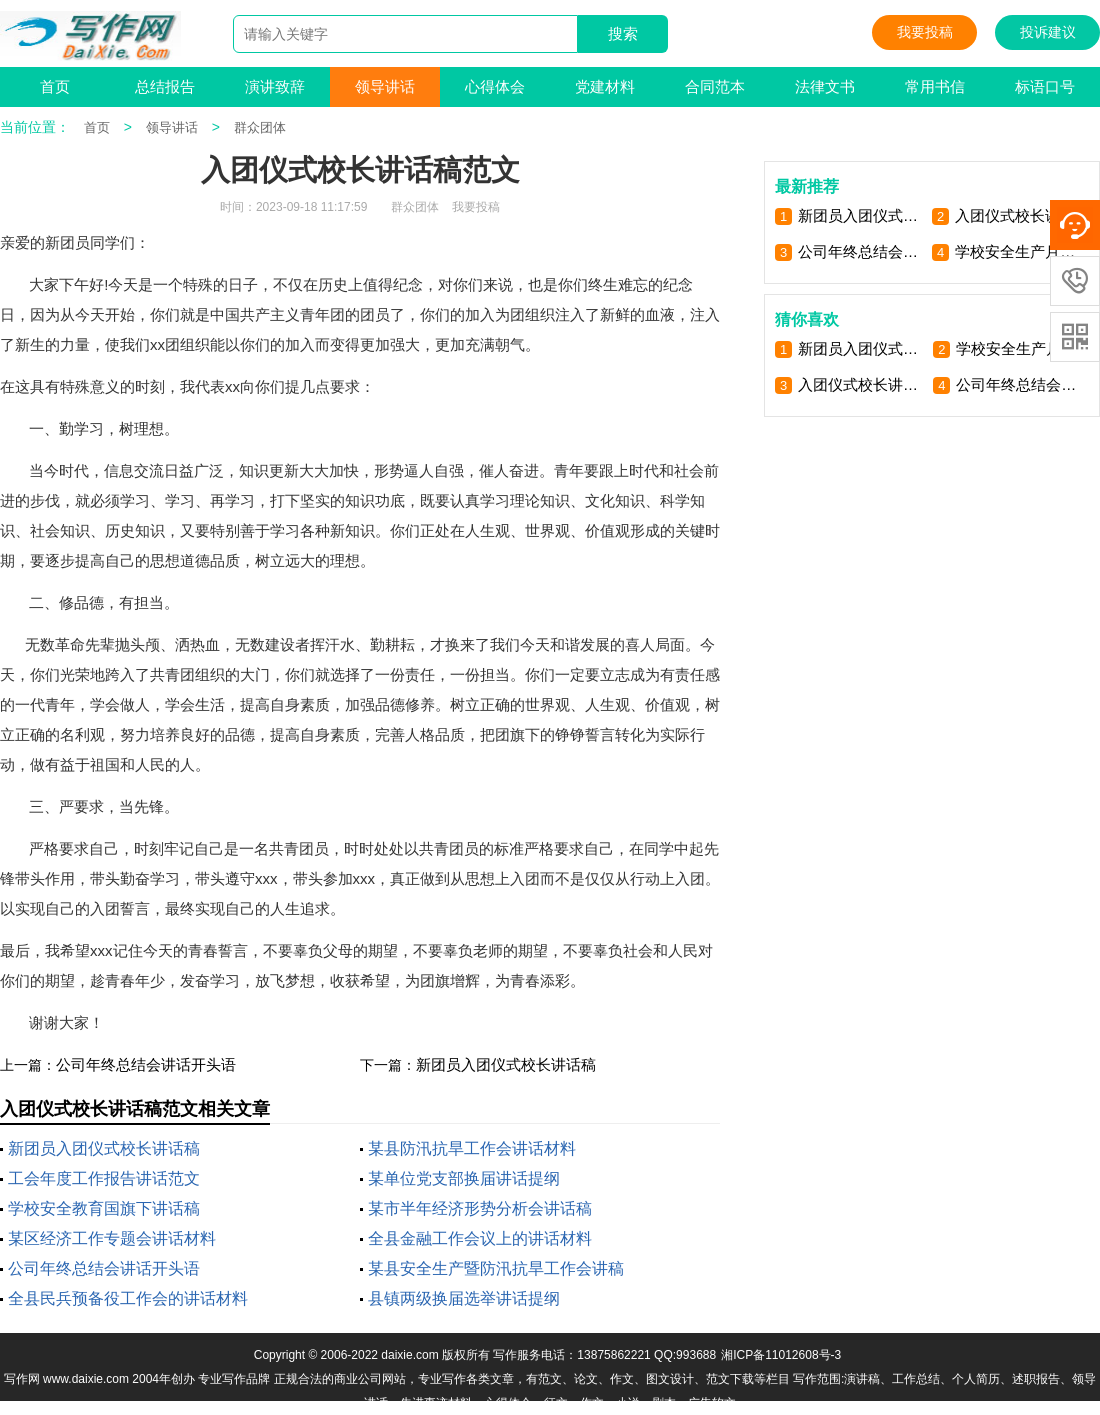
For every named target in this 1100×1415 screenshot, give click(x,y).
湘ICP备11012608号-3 (781, 1355)
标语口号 (1045, 86)
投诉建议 (1048, 32)
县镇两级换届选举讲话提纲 (464, 1298)
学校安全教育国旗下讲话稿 (104, 1208)
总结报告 (165, 86)
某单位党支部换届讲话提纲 (464, 1178)
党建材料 (605, 86)
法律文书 (825, 86)
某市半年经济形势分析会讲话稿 (480, 1208)
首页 (55, 86)
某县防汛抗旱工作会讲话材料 (472, 1148)
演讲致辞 (275, 86)
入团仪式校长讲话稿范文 (1018, 215)
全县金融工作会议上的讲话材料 (480, 1238)
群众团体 (260, 127)
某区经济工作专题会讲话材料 (112, 1238)
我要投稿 (925, 32)
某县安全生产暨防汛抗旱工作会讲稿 (496, 1268)
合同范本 (715, 86)
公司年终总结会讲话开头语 (146, 1064)
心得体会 (495, 86)
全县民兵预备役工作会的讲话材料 (128, 1298)
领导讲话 (385, 86)
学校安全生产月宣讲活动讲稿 (1018, 251)
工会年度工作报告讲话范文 (104, 1178)
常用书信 (935, 86)
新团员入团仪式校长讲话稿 (506, 1064)
